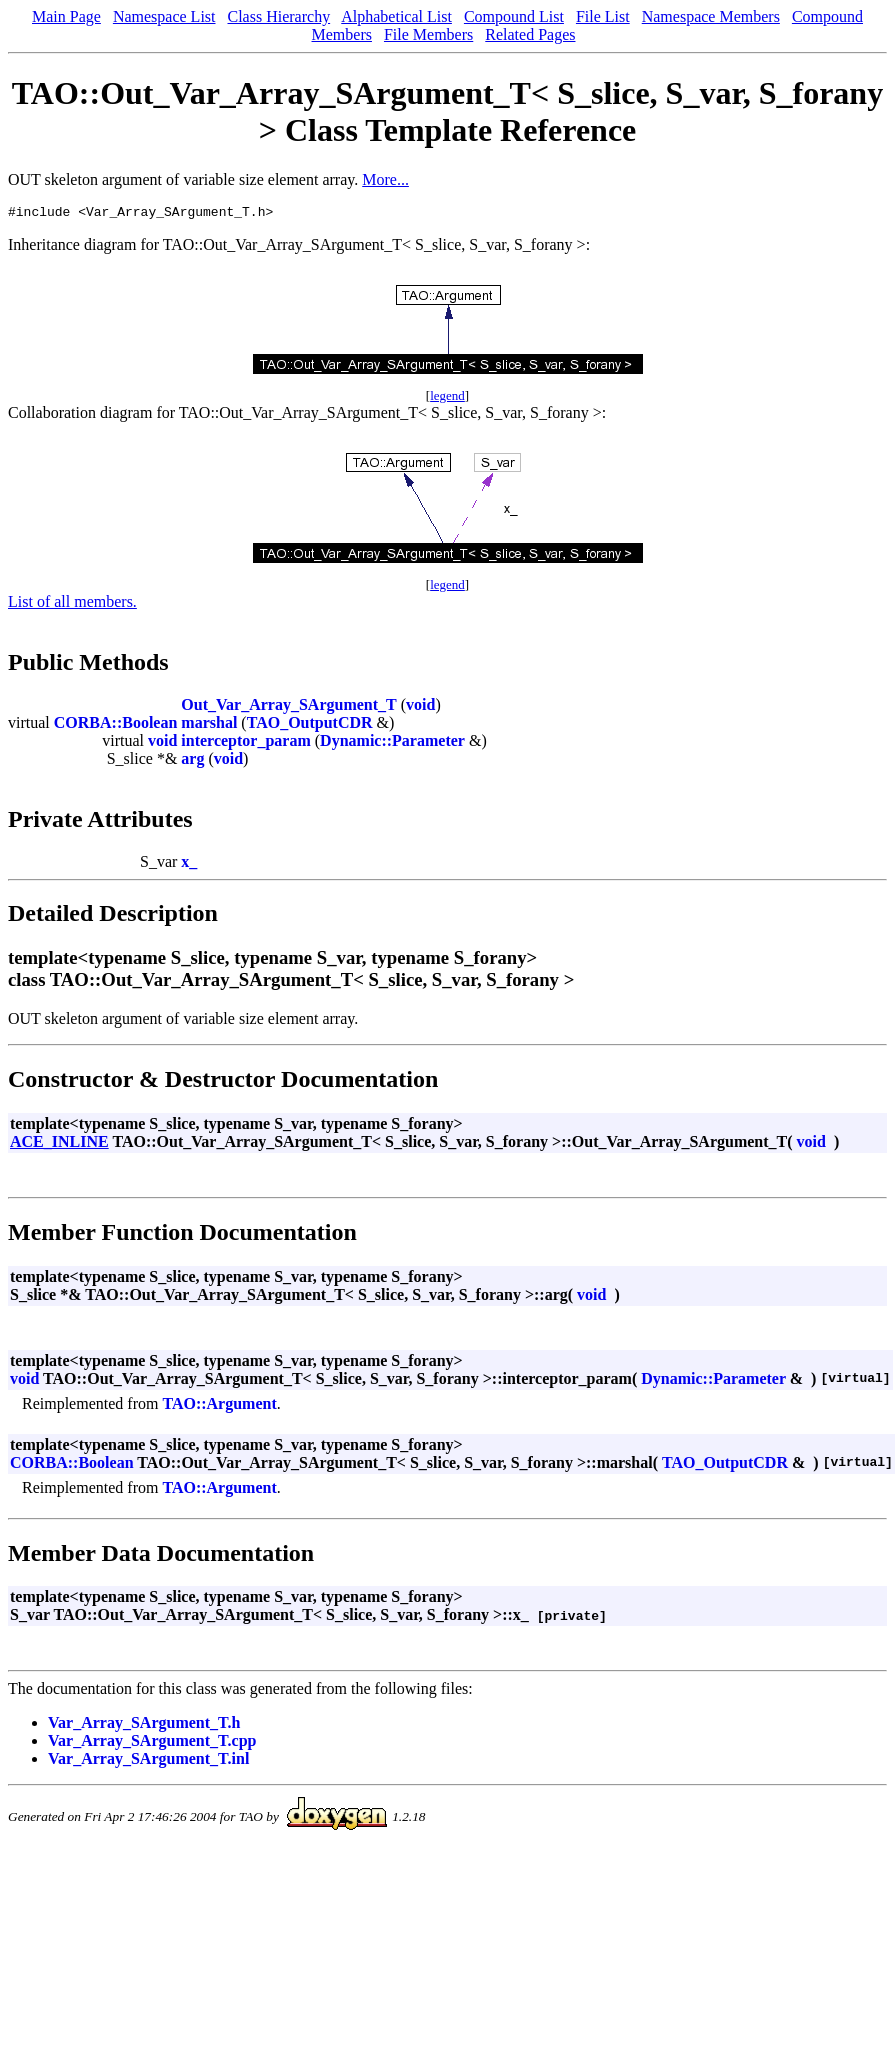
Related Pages (530, 34)
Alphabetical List (396, 16)
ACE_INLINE (59, 1144)
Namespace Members (711, 16)
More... (385, 179)
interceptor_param (245, 743)
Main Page (66, 16)
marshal (209, 725)
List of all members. (72, 604)
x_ (189, 864)
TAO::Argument (219, 1406)
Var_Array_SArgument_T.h (144, 1725)
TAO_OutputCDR (310, 725)
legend (447, 398)
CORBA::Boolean (116, 725)
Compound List (514, 16)
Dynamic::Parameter (392, 743)
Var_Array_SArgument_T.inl (148, 1761)
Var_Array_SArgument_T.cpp (152, 1743)
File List (603, 16)
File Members (428, 34)
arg (192, 761)
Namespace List (164, 16)
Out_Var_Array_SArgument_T (288, 707)
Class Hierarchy (279, 16)
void (420, 707)
